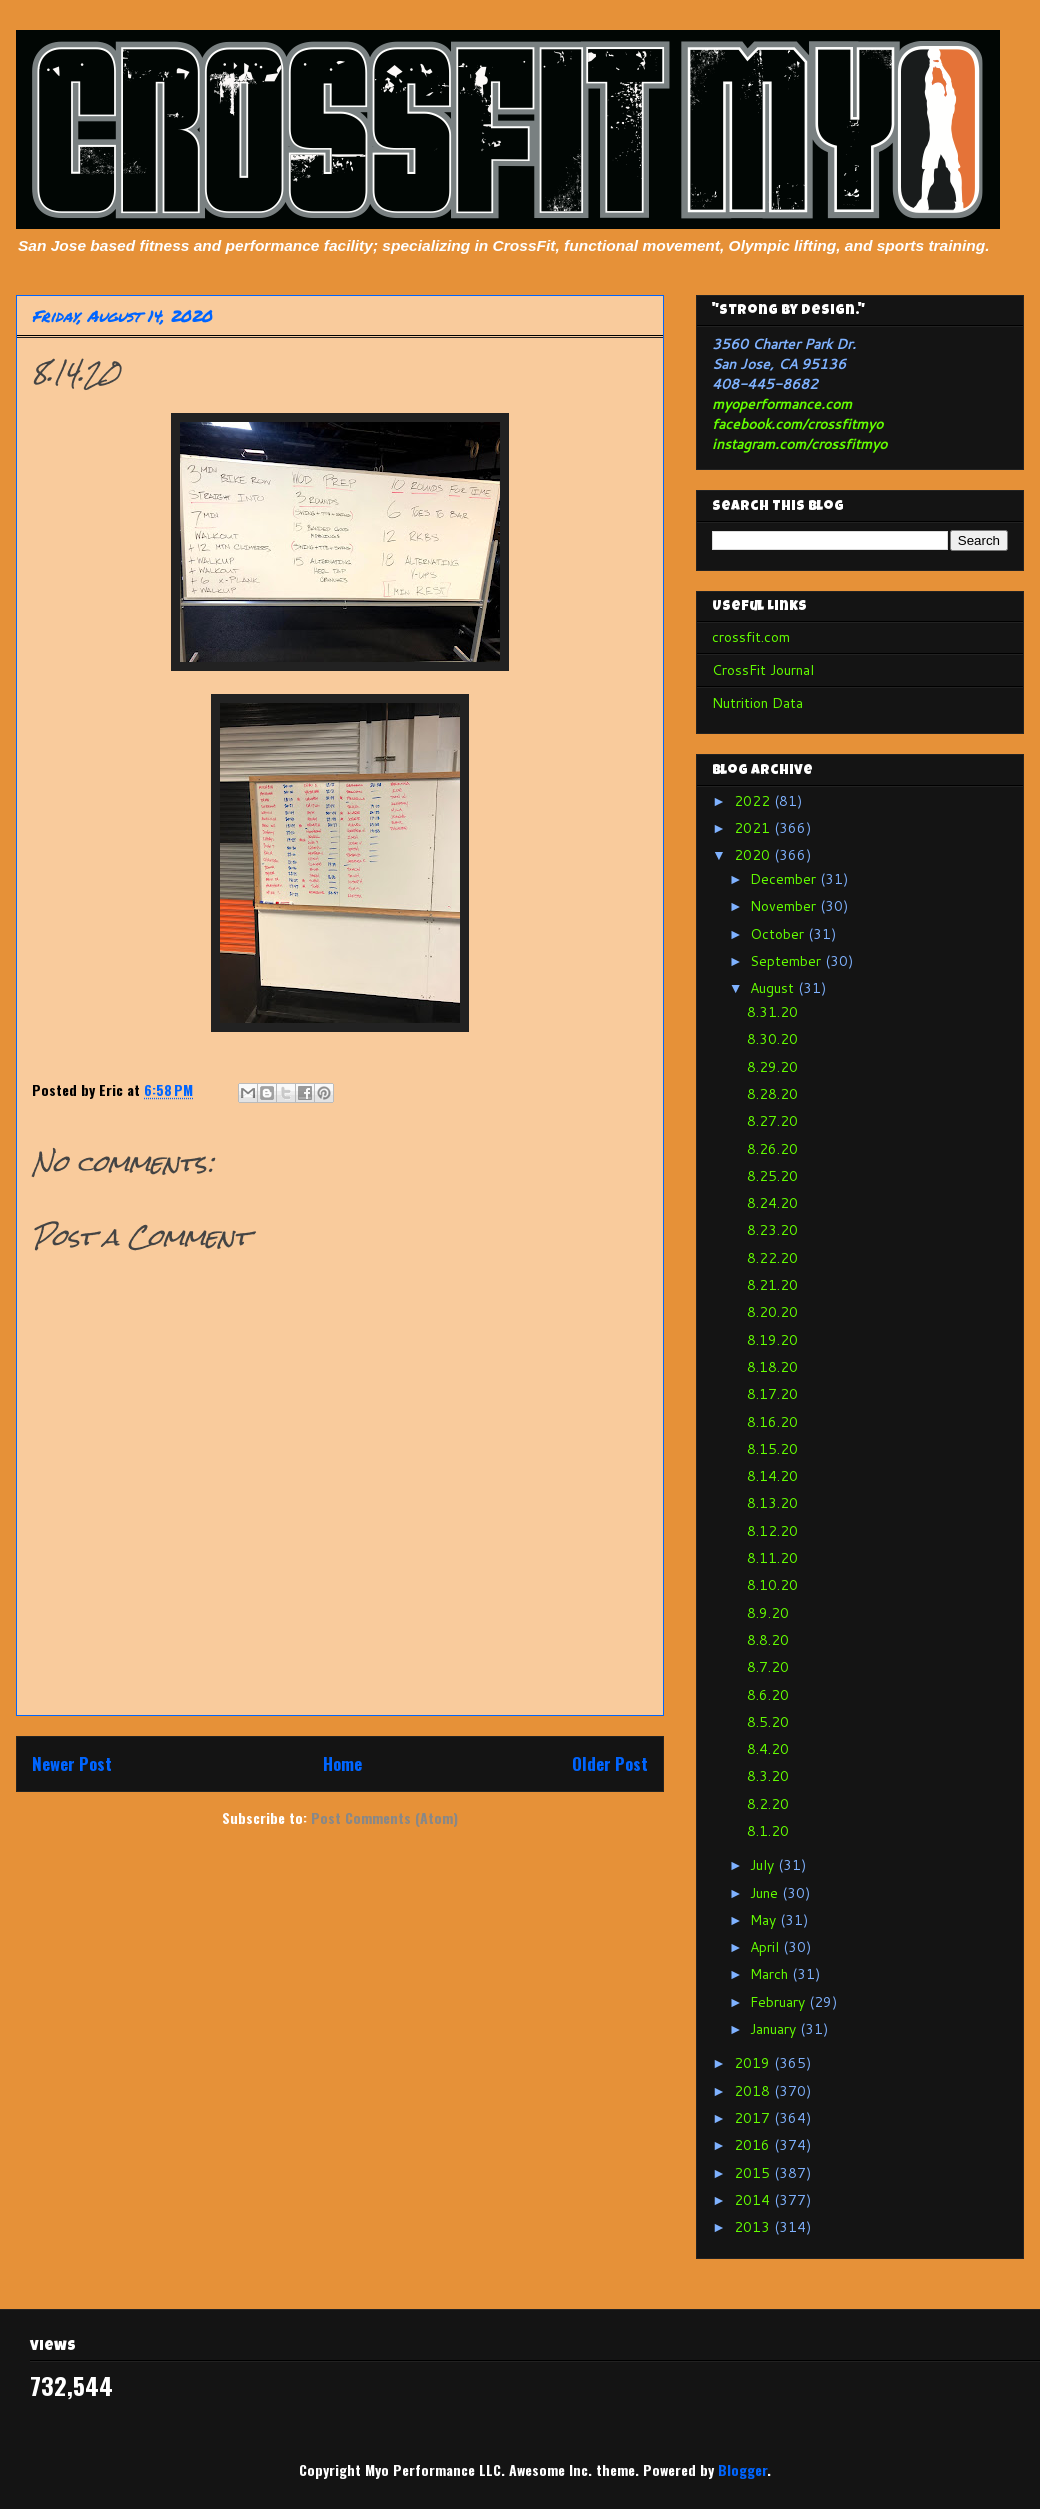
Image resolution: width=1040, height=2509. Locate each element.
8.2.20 (768, 1804)
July (764, 1865)
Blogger (742, 2469)
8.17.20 (772, 1394)
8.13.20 (772, 1503)
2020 (754, 855)
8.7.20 (768, 1667)
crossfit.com (751, 637)
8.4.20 (768, 1749)
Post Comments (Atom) (384, 1817)
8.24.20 (772, 1203)
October (779, 934)
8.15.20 (772, 1449)
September (787, 961)
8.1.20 (768, 1831)
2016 (754, 2145)
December (785, 879)
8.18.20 (772, 1367)
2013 (754, 2227)
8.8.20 (768, 1640)
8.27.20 (772, 1121)
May (765, 1920)
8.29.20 (772, 1067)
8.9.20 (768, 1613)
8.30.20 (772, 1039)
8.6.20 (768, 1695)
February (779, 2002)
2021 (754, 828)
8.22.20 (772, 1258)
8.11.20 (772, 1558)
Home (342, 1763)
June (766, 1893)
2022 (754, 801)
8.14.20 (772, 1476)
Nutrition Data (757, 703)
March (771, 1974)
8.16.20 (772, 1422)
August (774, 988)
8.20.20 (772, 1312)
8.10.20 (772, 1585)
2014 (754, 2200)
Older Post (610, 1763)
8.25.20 (772, 1176)
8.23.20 (772, 1230)
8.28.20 (772, 1094)
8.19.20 (772, 1340)
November (785, 906)
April (766, 1947)
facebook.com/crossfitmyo (797, 424)
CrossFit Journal (763, 670)
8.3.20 (768, 1776)
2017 (754, 2118)
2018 (754, 2091)
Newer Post (72, 1763)
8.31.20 (772, 1012)
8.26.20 (772, 1149)
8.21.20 (772, 1285)
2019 (754, 2063)
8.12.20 (772, 1531)
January (775, 2029)
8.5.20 (768, 1722)
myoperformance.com (782, 404)
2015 (754, 2173)
